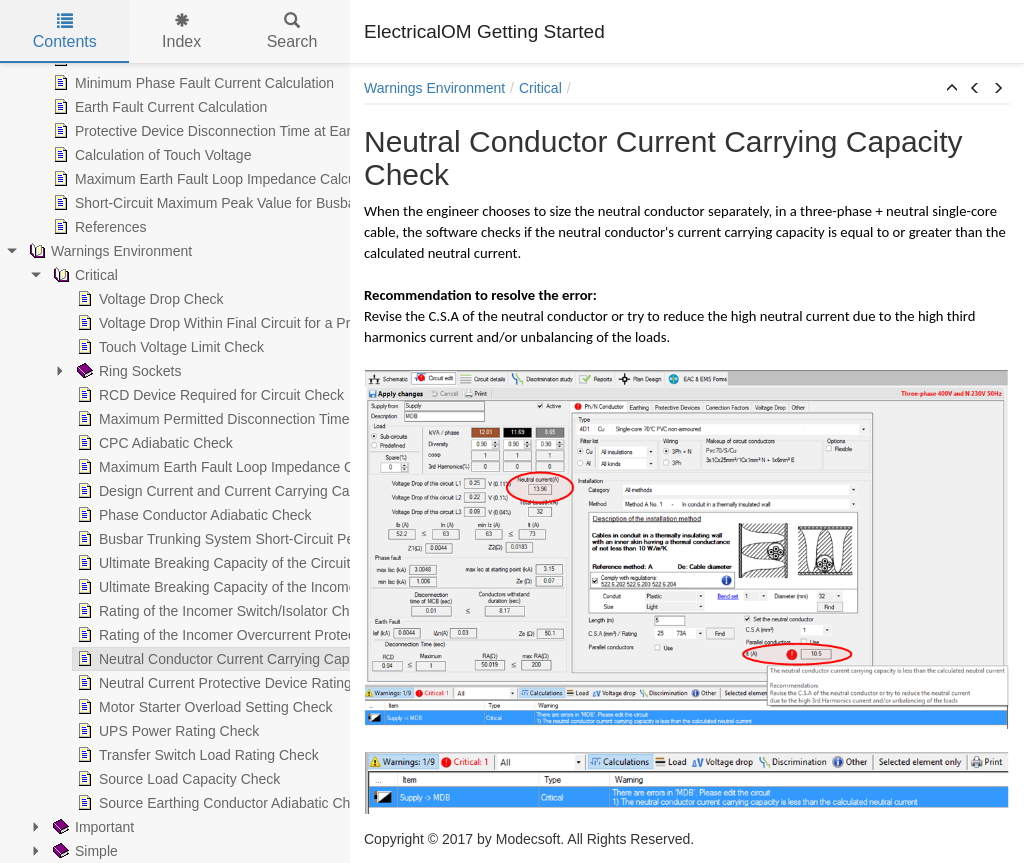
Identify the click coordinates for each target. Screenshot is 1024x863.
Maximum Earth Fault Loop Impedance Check (156, 467)
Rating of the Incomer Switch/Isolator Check (150, 611)
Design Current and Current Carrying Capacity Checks (183, 491)
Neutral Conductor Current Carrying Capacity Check (175, 659)
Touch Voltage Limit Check (96, 347)
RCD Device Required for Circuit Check (136, 395)
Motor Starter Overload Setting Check (130, 707)
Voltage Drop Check (76, 299)
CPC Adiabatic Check (81, 443)
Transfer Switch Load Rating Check (124, 755)
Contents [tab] (65, 31)
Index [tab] (181, 31)
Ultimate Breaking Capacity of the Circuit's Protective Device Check (222, 563)
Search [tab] (292, 31)
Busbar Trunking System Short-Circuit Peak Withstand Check (204, 539)
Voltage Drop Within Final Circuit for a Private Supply (178, 323)
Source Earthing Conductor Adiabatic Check (150, 803)
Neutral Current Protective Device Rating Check (162, 683)
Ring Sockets (55, 371)
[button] (952, 89)
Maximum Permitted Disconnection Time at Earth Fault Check (205, 419)
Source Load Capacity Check (104, 779)
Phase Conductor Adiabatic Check (120, 515)
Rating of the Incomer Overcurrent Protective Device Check (198, 635)
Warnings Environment (434, 88)
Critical (540, 88)
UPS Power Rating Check (94, 731)
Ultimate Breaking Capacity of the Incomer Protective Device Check (223, 587)
